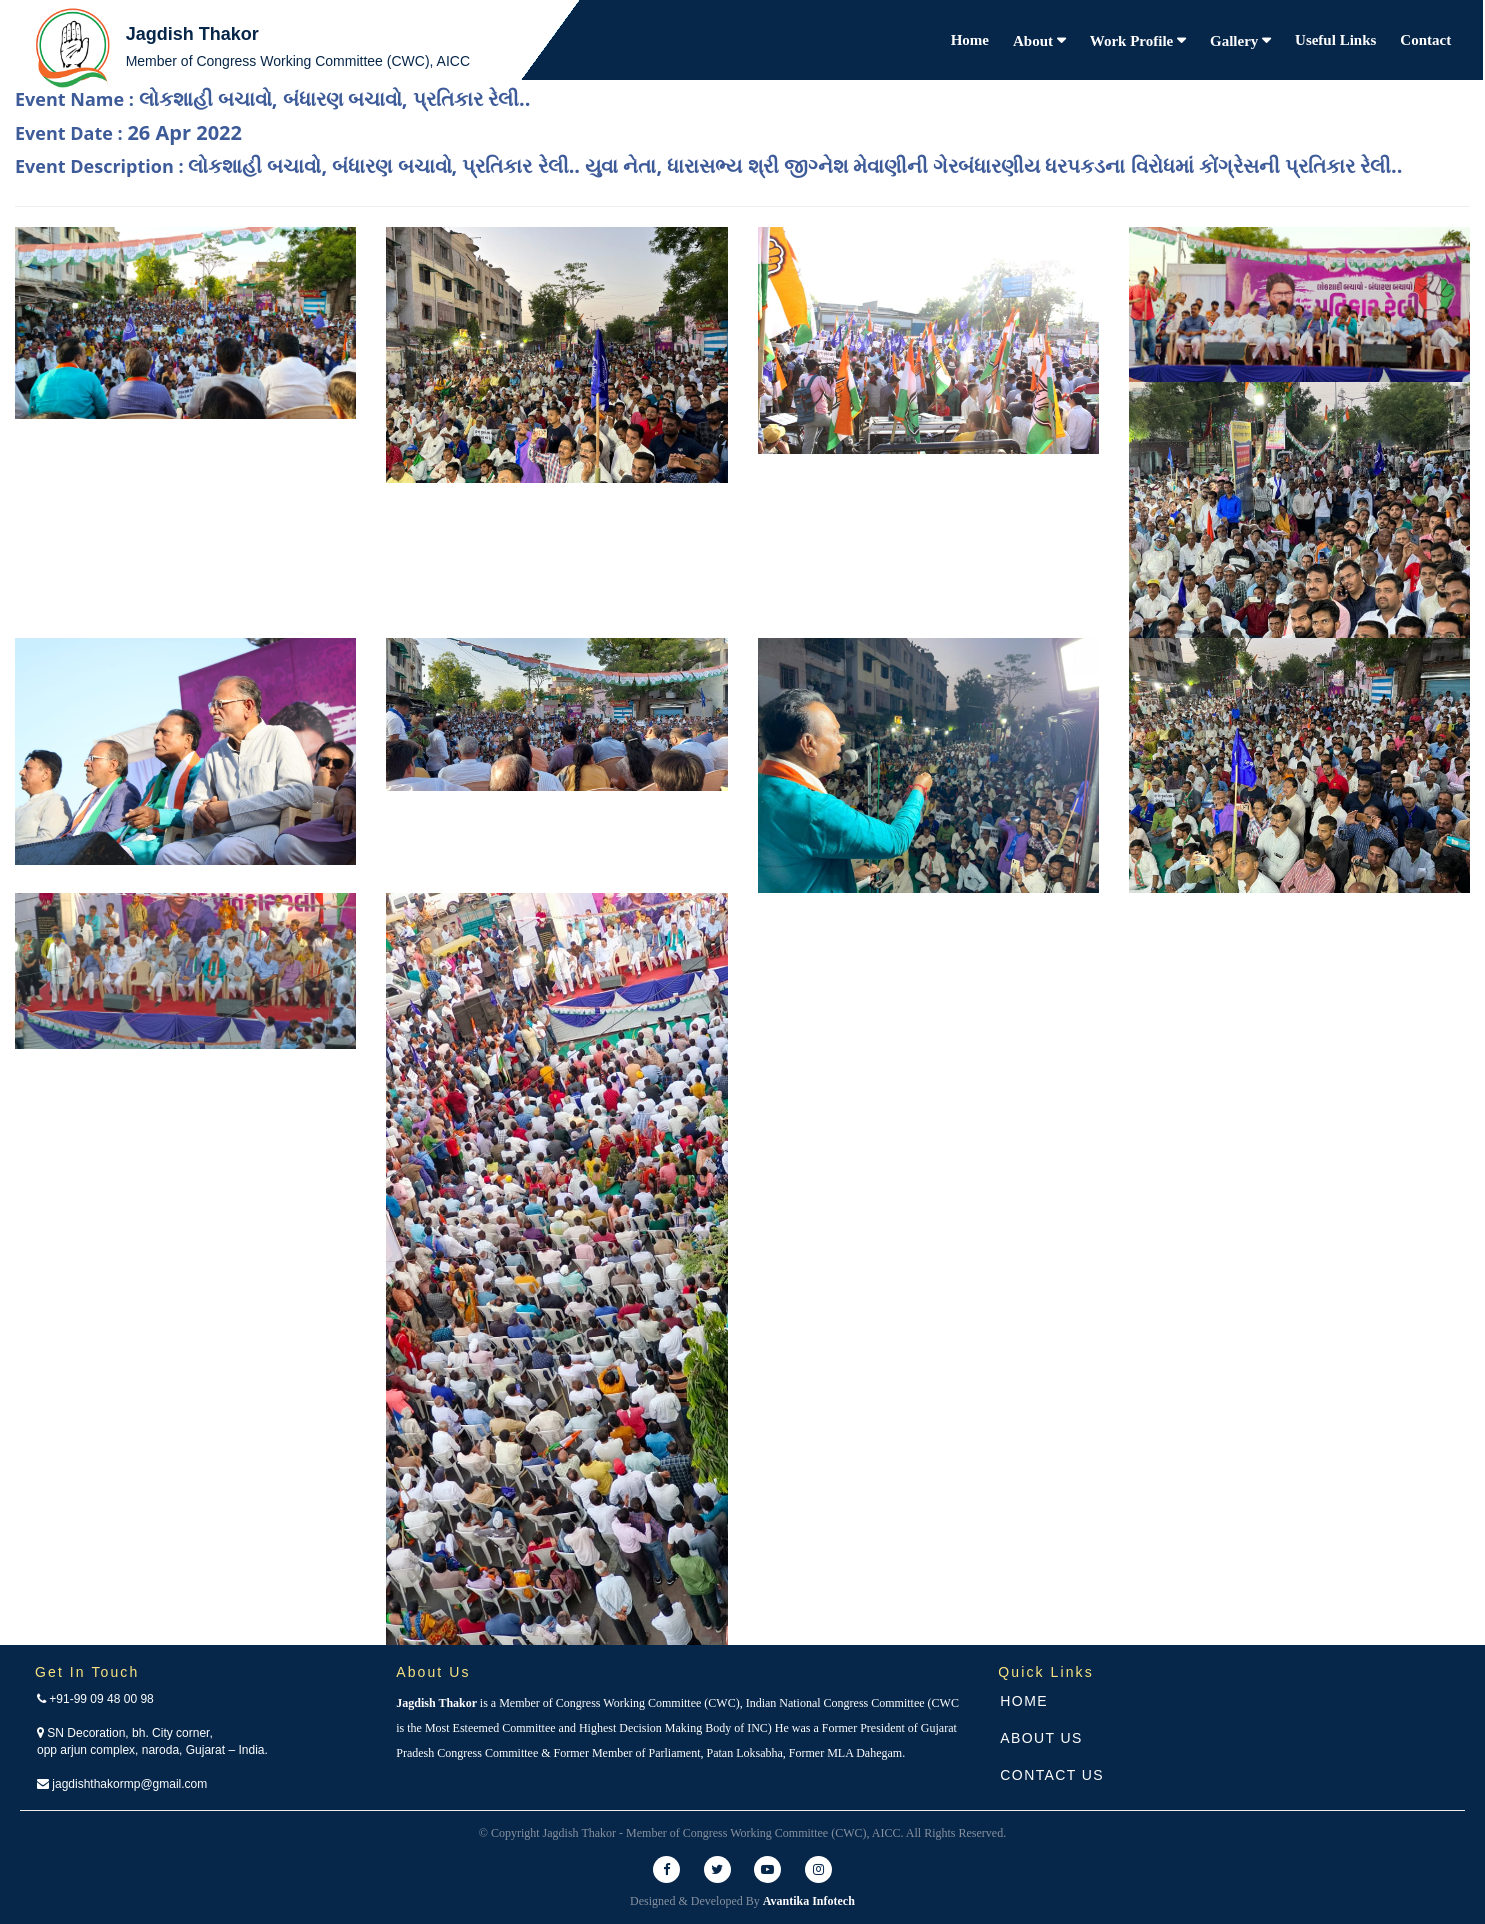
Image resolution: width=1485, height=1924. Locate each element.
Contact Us (1052, 1775)
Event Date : (128, 132)
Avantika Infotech (809, 1901)
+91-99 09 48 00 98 (95, 1699)
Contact (1425, 40)
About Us (1041, 1738)
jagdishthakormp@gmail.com (122, 1784)
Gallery (1236, 41)
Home (970, 40)
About (1035, 41)
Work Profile (1133, 41)
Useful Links (1335, 40)
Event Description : (709, 165)
